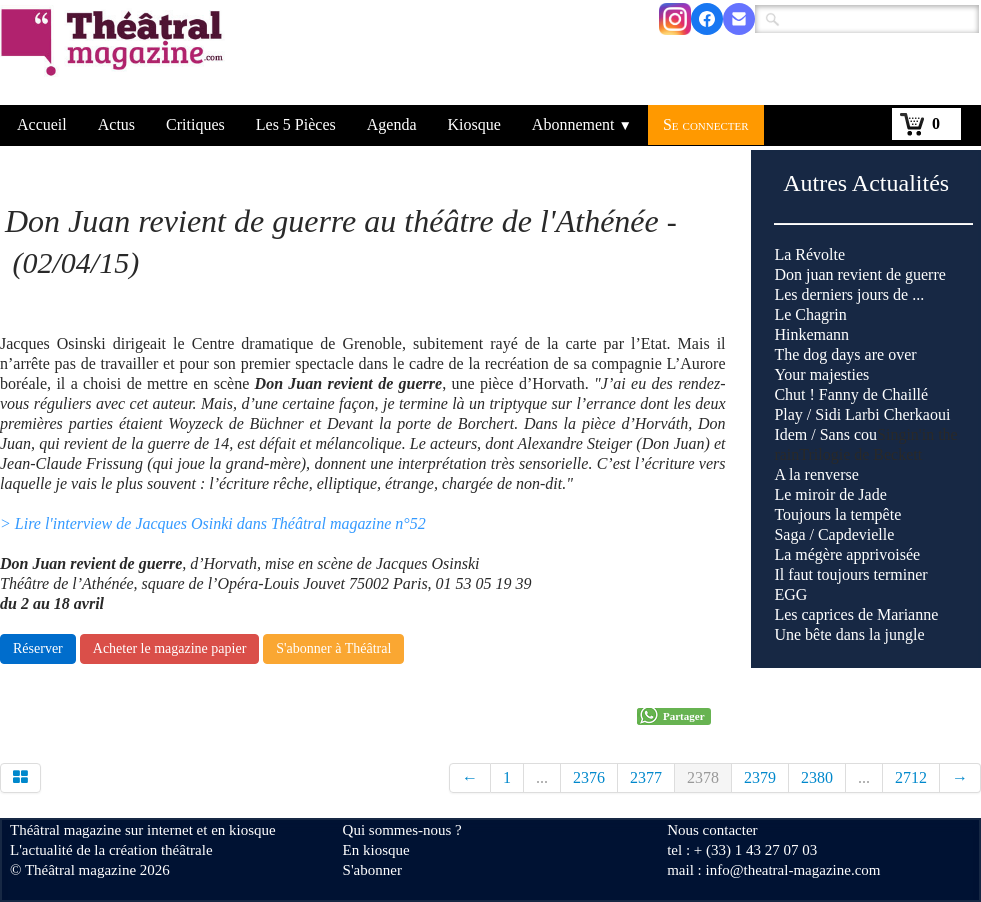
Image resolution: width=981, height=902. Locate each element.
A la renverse (816, 474)
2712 (911, 777)
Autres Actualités (866, 183)
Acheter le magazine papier (170, 648)
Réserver (38, 648)
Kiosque (474, 124)
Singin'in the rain (865, 534)
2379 (760, 777)
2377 (646, 777)
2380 (817, 777)
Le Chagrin (810, 314)
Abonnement (582, 124)
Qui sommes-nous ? (402, 830)
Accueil (42, 124)
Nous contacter (712, 830)
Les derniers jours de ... (849, 294)
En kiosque (376, 850)
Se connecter (706, 124)
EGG (790, 594)
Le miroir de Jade (830, 494)
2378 (703, 777)
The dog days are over (845, 354)
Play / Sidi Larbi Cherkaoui (862, 414)
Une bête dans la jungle (849, 634)
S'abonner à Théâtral (333, 648)
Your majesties (821, 374)
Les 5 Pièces (296, 124)
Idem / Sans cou (825, 434)
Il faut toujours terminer (850, 574)
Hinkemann (811, 334)
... (542, 777)
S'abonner (372, 870)
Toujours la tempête (837, 514)
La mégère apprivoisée (847, 554)
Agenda (392, 124)
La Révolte (809, 254)
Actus (116, 124)
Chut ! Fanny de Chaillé (851, 394)
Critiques (195, 124)
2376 (589, 777)
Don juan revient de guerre (859, 274)
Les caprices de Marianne (856, 614)
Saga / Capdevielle (834, 534)
